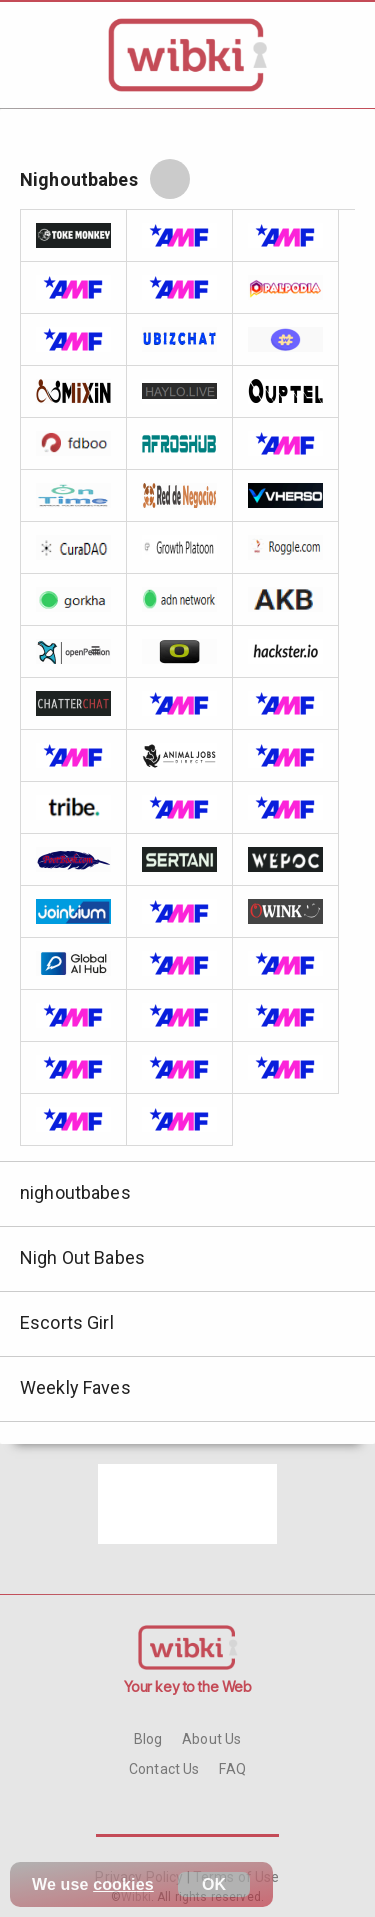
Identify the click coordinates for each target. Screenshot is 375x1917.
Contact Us (164, 1769)
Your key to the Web (188, 1686)
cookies (123, 1884)
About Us (211, 1739)
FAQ (232, 1769)
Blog (148, 1739)
